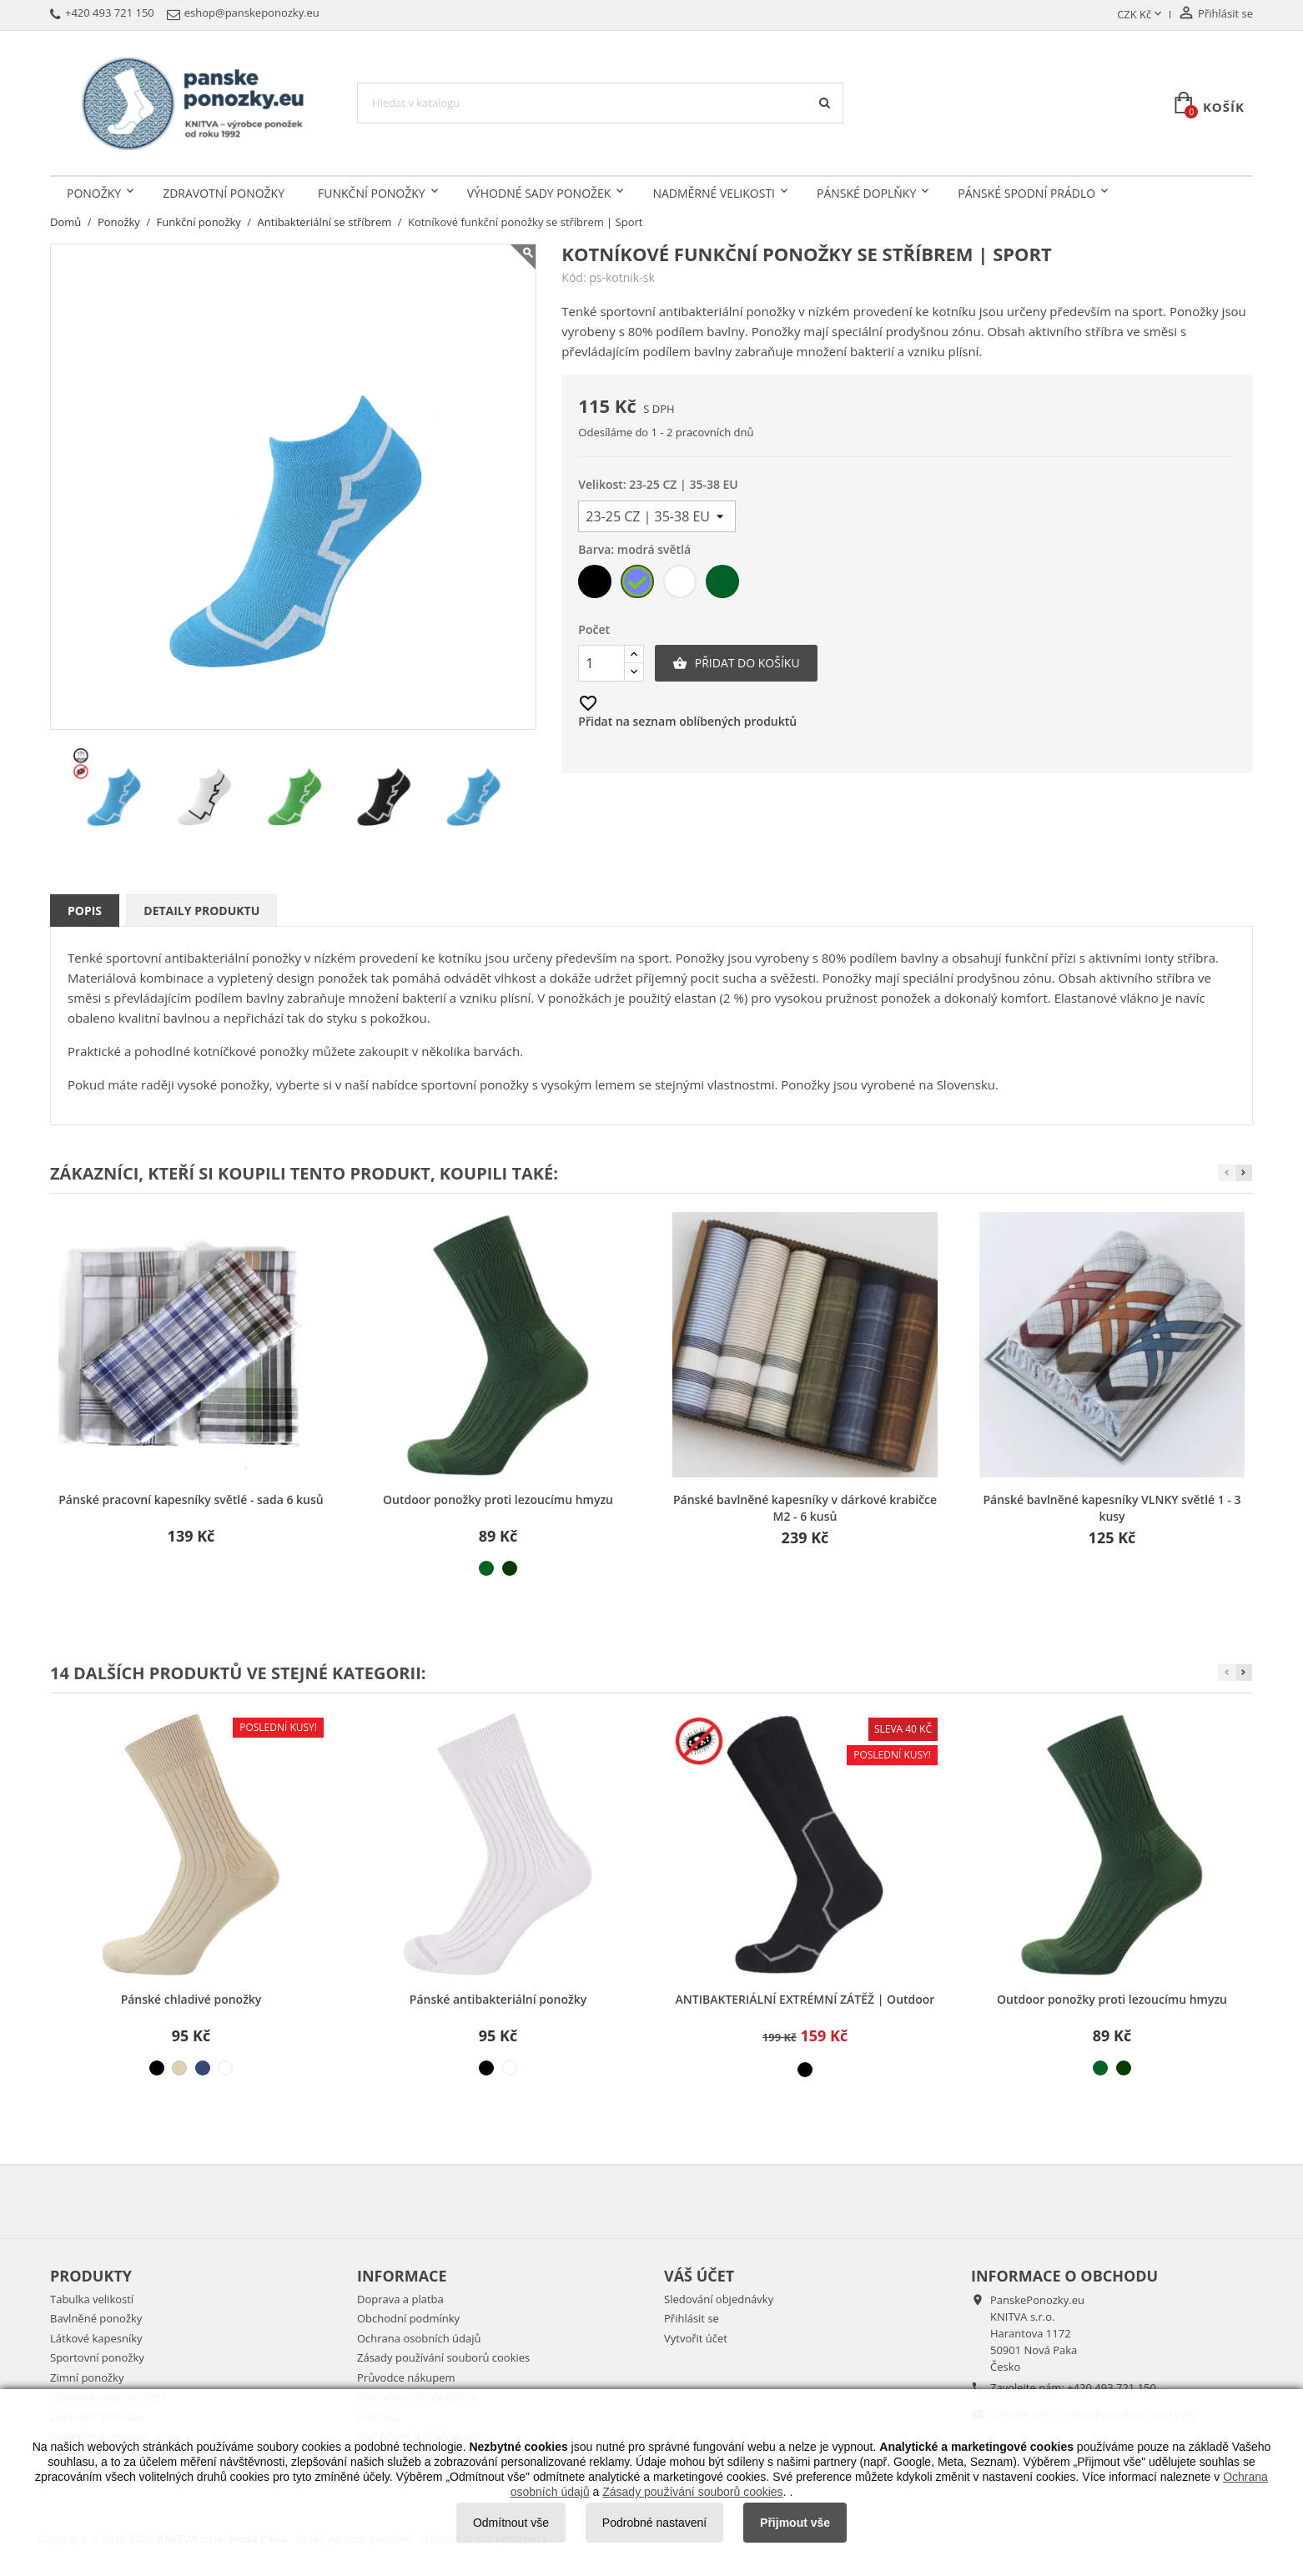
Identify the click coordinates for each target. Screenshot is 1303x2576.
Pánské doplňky (866, 193)
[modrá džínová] (202, 2067)
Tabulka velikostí (91, 2299)
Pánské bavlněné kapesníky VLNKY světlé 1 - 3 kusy (1111, 1508)
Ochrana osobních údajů (418, 2338)
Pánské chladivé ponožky (191, 1999)
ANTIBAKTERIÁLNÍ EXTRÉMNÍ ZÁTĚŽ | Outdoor (805, 1999)
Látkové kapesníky (96, 2338)
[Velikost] (657, 516)
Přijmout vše (795, 2522)
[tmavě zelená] (509, 1568)
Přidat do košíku (735, 663)
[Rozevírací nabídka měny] (1141, 15)
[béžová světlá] (179, 2067)
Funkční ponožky (371, 193)
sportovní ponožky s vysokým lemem (528, 1084)
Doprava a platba (400, 2299)
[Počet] (601, 663)
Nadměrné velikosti (713, 193)
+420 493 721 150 (1111, 2387)
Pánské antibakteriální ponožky (498, 1999)
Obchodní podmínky (408, 2318)
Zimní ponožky (86, 2377)
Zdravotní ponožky (223, 193)
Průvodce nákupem (406, 2377)
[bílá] (681, 585)
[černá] (596, 585)
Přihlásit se (691, 2318)
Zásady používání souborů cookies (443, 2357)
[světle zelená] (724, 585)
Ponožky (94, 193)
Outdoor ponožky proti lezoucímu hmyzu (498, 1499)
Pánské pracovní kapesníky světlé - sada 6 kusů (190, 1499)
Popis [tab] (85, 910)
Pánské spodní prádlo (1026, 193)
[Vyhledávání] (600, 103)
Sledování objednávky (718, 2299)
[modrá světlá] (639, 585)
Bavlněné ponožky (96, 2318)
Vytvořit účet (695, 2338)
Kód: (573, 277)
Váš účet (699, 2276)
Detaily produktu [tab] (201, 910)
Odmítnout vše (511, 2522)
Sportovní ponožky (97, 2357)
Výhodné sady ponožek (539, 193)
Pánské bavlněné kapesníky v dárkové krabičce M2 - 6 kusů (805, 1508)
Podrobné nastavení (654, 2522)
